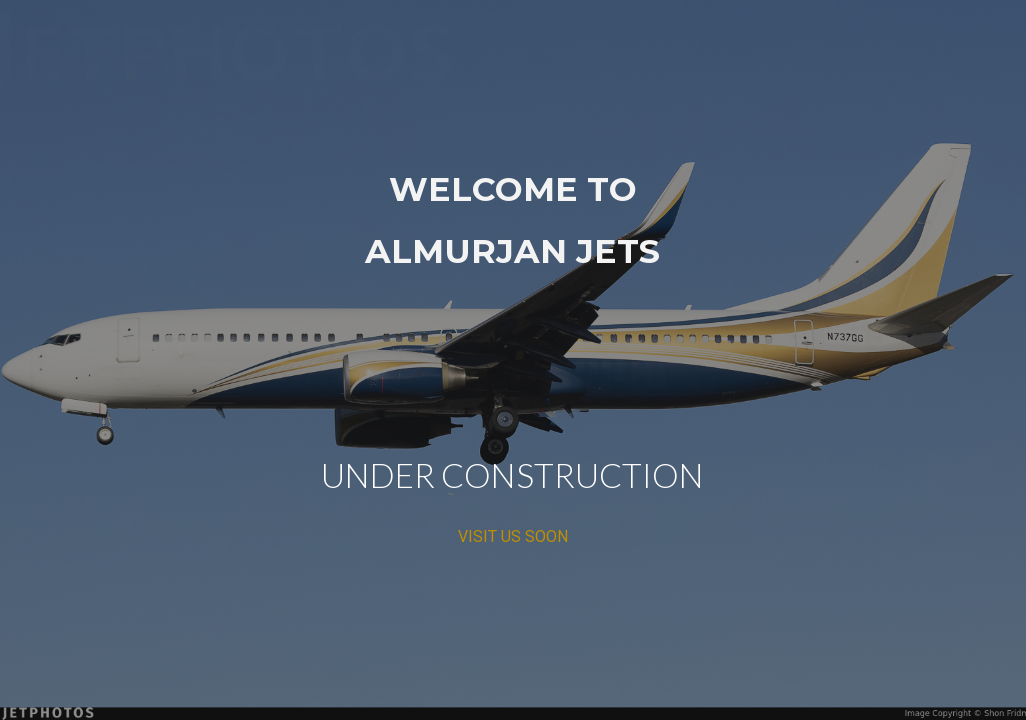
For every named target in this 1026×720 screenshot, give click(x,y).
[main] (513, 360)
